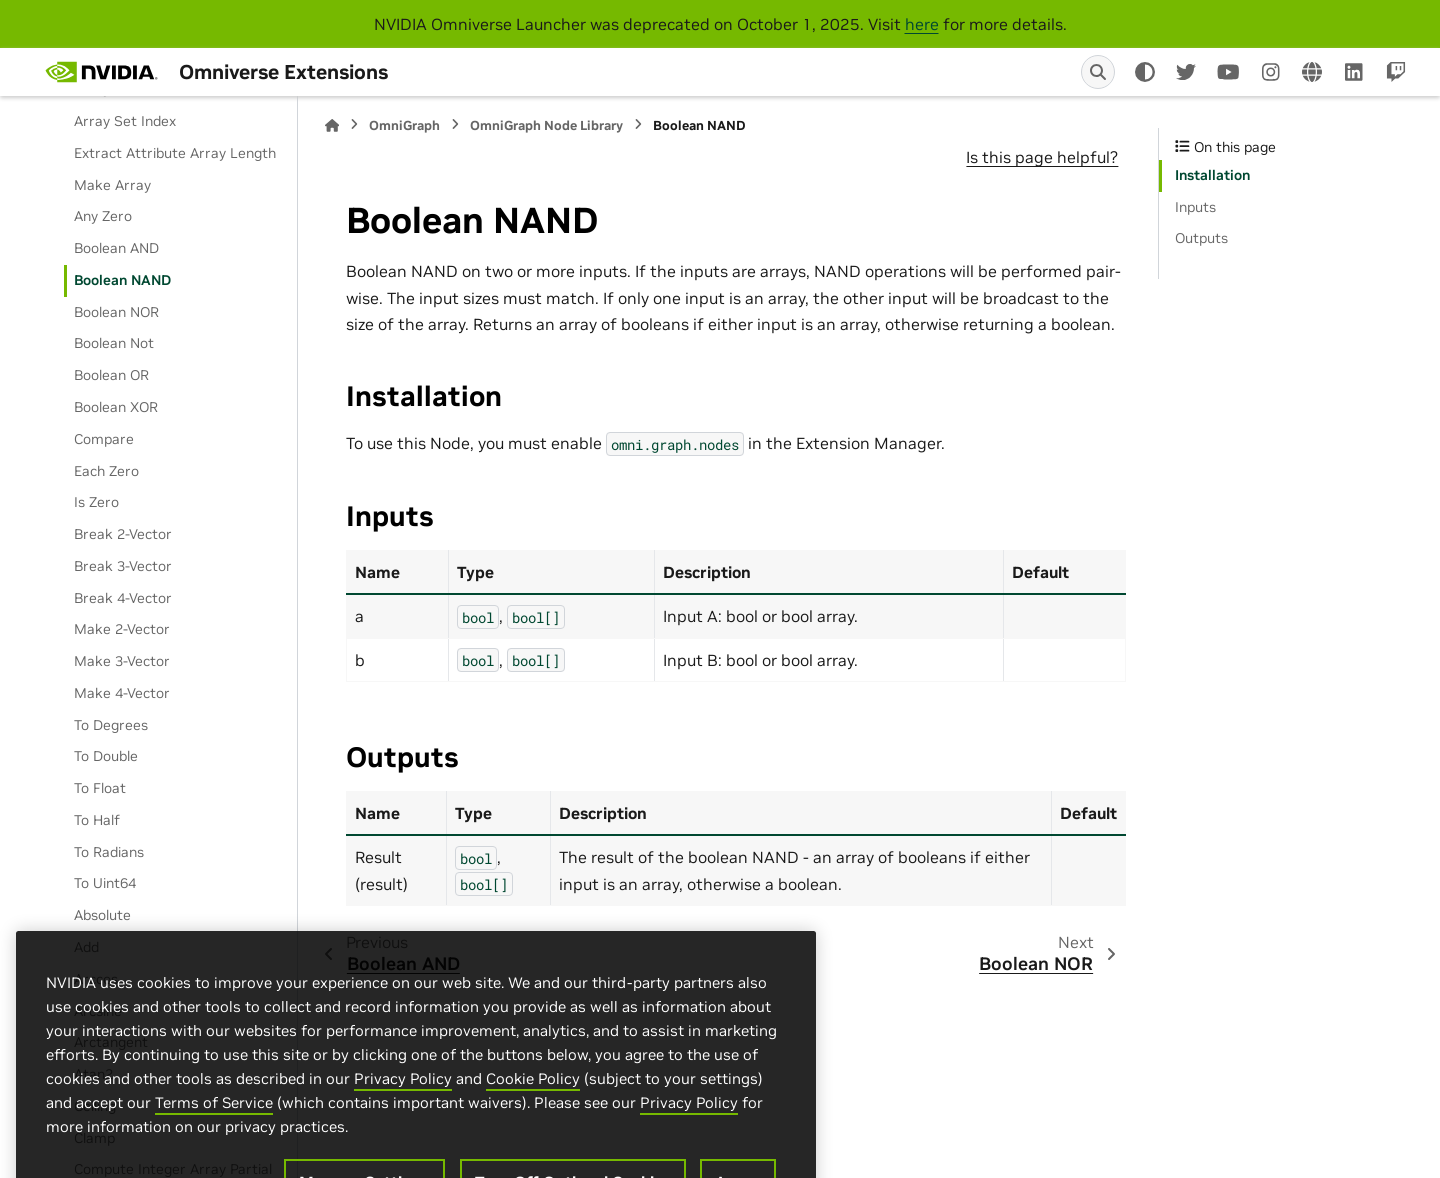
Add (86, 947)
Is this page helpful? (1042, 157)
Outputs (1201, 238)
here (922, 24)
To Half (97, 820)
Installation (1212, 175)
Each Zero (106, 471)
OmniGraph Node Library (546, 125)
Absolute (102, 915)
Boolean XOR (116, 407)
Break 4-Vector (123, 598)
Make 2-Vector (122, 629)
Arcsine (98, 1011)
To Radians (109, 852)
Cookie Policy (533, 1160)
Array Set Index (125, 121)
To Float (100, 788)
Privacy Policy (403, 1160)
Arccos (96, 979)
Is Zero (96, 502)
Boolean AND (116, 248)
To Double (106, 756)
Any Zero (103, 216)
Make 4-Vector (122, 693)
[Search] (1098, 72)
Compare (104, 439)
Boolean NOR (116, 312)
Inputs (1195, 207)
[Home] (332, 125)
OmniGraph (404, 125)
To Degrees (111, 725)
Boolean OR (111, 375)
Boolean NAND (122, 280)
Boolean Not (114, 343)
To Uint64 (105, 883)
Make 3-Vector (122, 661)
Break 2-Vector (123, 534)
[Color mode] (1145, 72)
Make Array (112, 185)
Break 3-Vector (123, 566)
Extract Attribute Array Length (175, 153)
